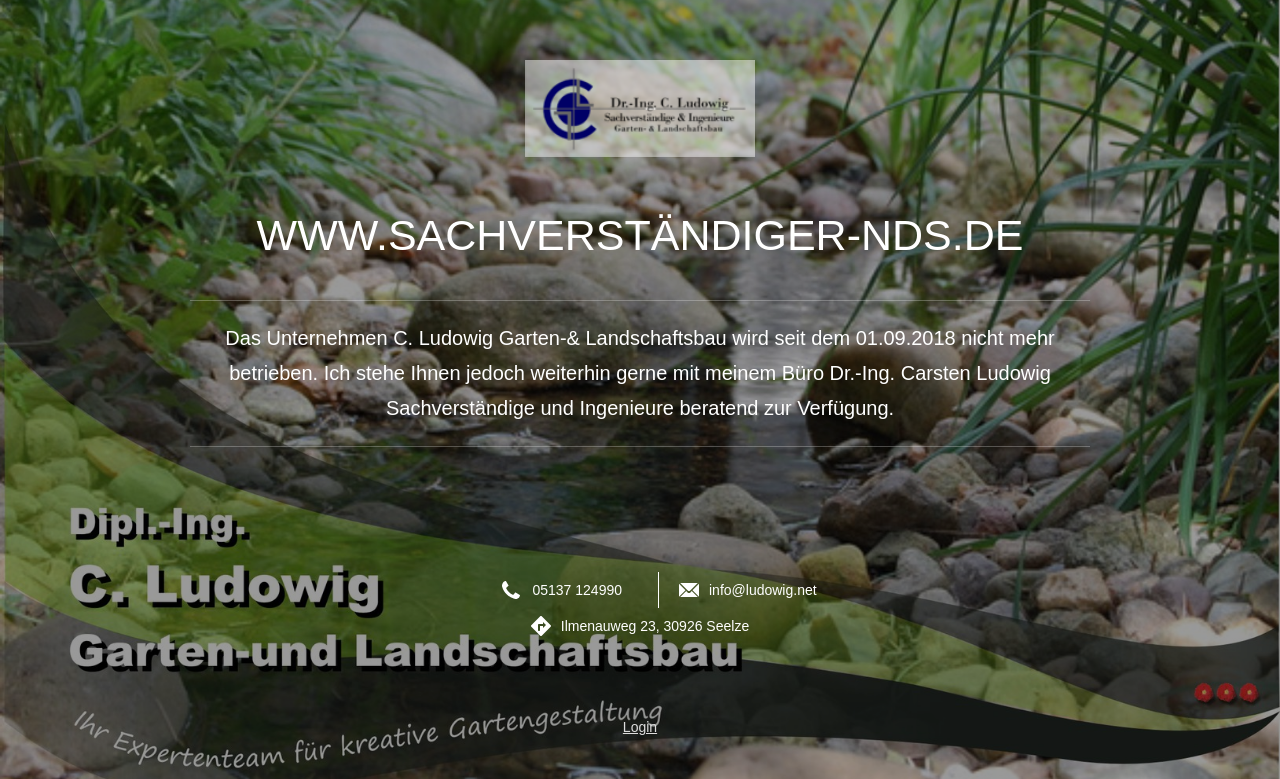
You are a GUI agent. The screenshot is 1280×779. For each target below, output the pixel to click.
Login (640, 727)
